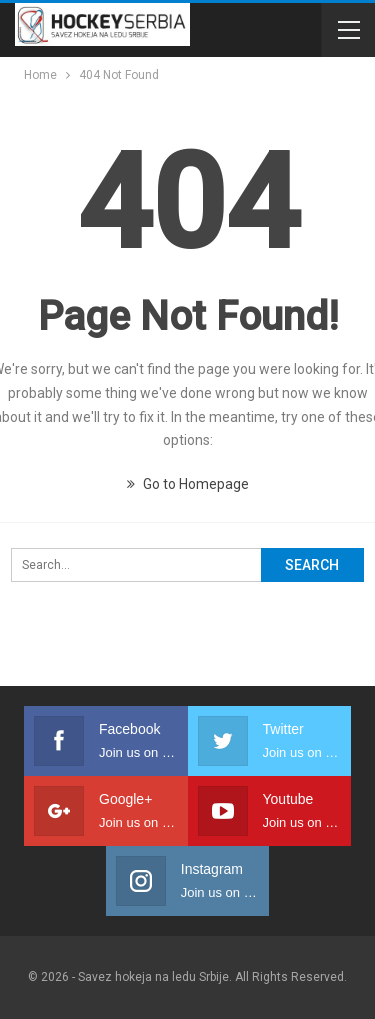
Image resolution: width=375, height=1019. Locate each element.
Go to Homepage (188, 484)
